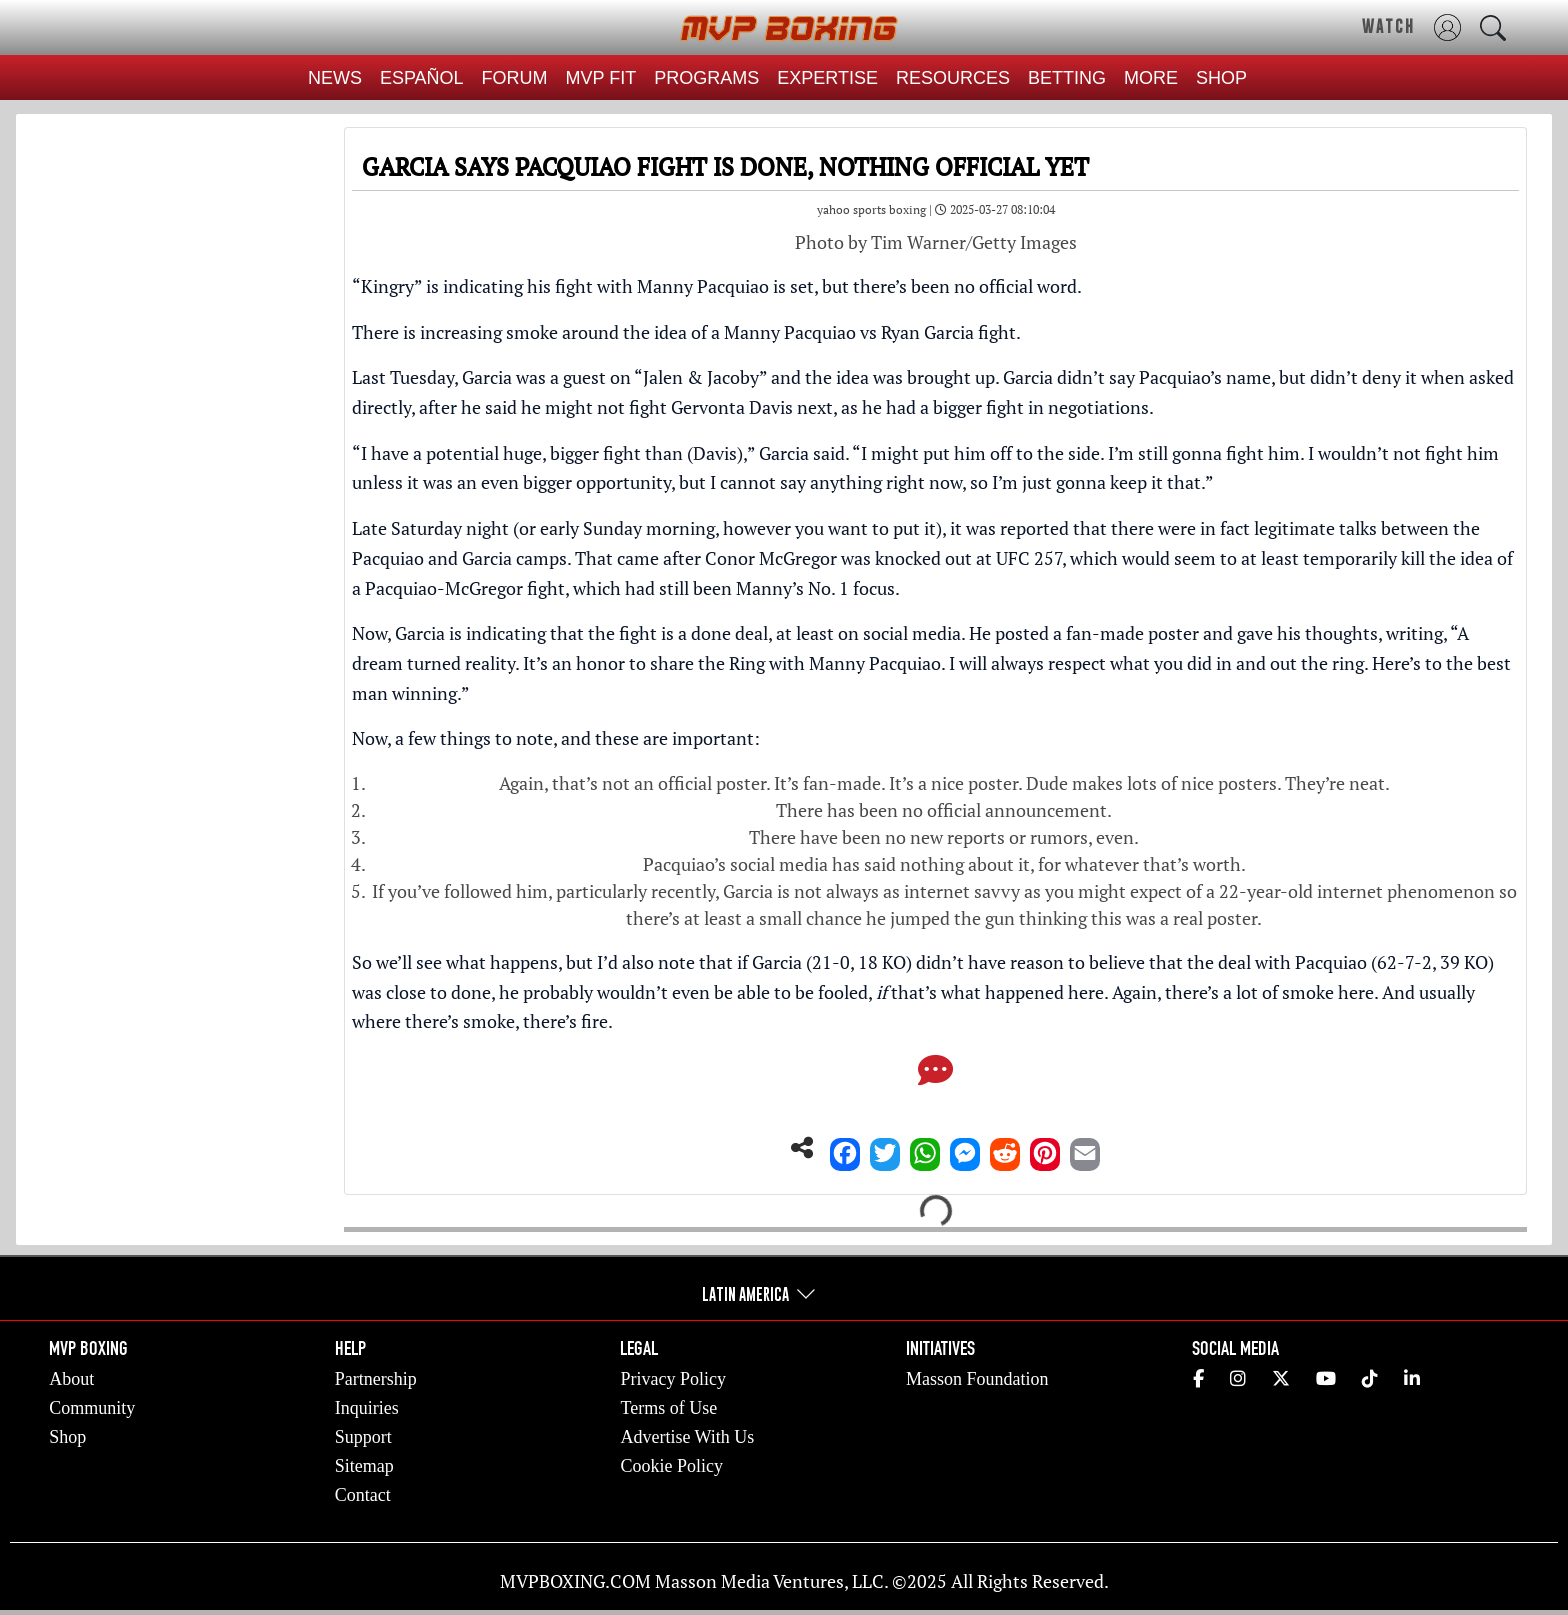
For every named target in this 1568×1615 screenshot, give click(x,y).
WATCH (1388, 26)
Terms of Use (668, 1408)
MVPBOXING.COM (575, 1581)
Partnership (376, 1379)
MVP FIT (601, 78)
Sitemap (364, 1466)
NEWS (335, 78)
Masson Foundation (977, 1379)
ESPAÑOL (422, 78)
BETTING (1067, 78)
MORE (1151, 78)
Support (363, 1437)
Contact (363, 1495)
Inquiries (367, 1408)
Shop (67, 1437)
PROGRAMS (706, 78)
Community (92, 1408)
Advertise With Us (687, 1437)
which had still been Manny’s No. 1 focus (734, 588)
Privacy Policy (673, 1379)
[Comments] (935, 1076)
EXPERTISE (827, 78)
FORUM (515, 78)
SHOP (1221, 78)
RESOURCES (953, 78)
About (71, 1379)
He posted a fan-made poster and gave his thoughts (1173, 633)
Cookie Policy (671, 1466)
